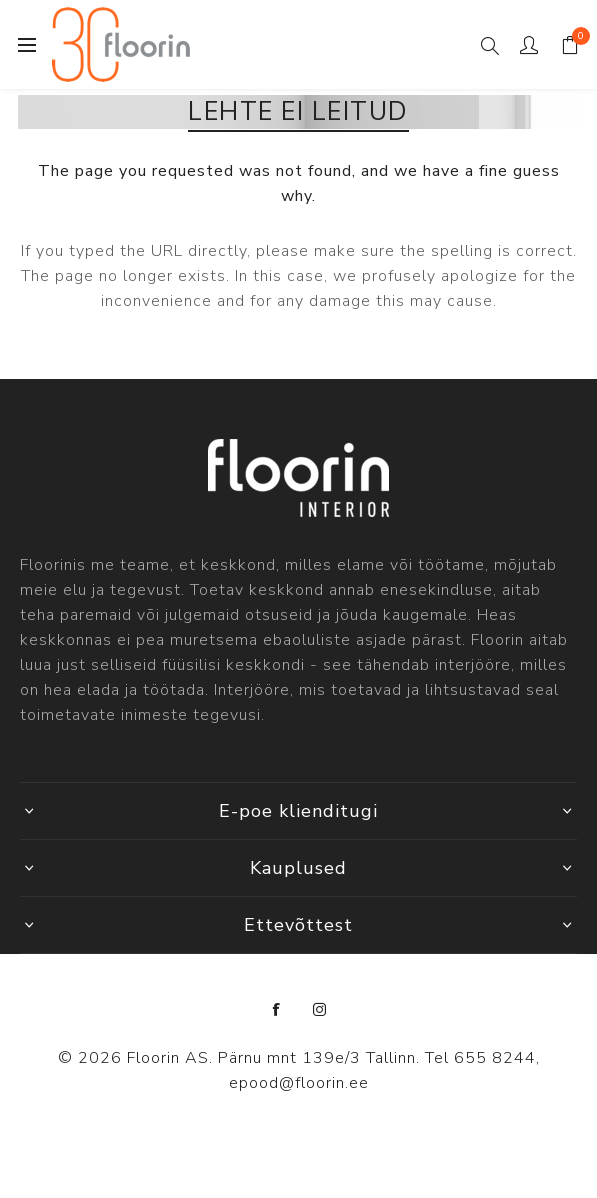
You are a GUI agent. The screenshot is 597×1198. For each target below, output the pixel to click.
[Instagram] (320, 1010)
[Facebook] (277, 1010)
